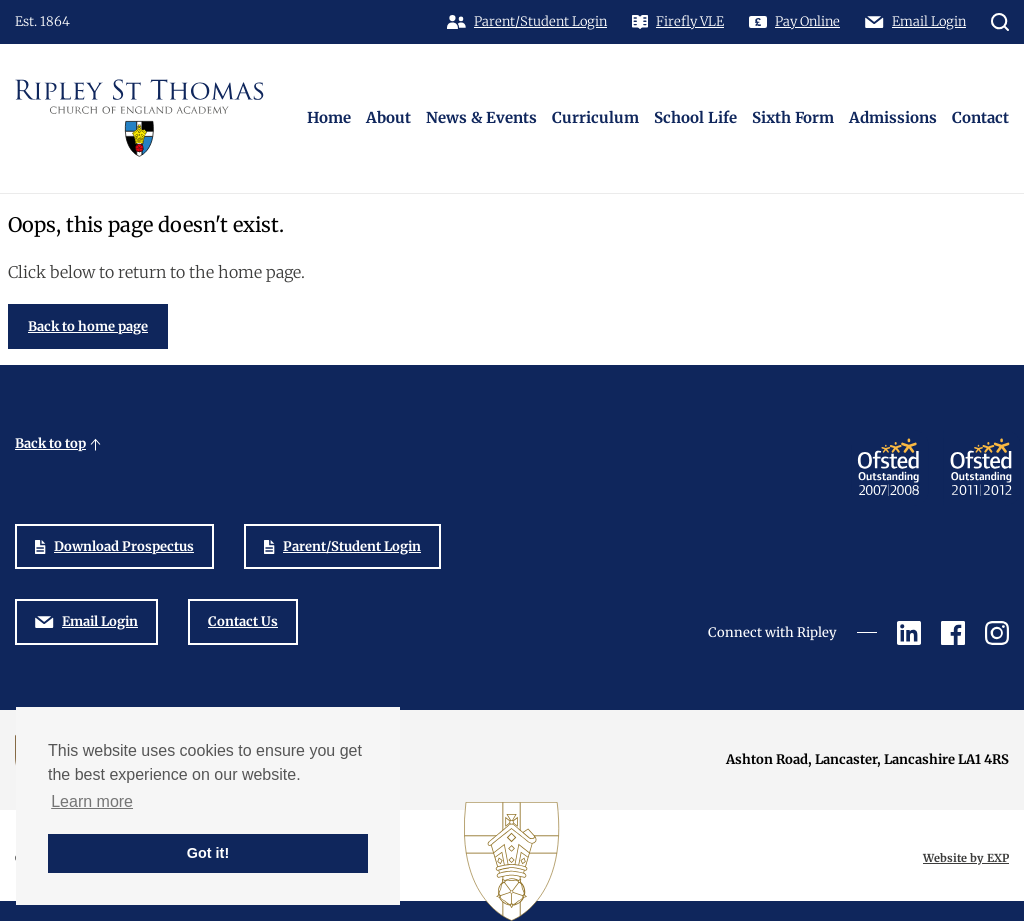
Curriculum (595, 117)
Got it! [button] (208, 853)
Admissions (893, 117)
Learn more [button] (92, 801)
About (388, 117)
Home (329, 117)
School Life (695, 117)
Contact (980, 117)
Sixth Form (793, 117)
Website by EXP (966, 858)
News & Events (481, 117)
